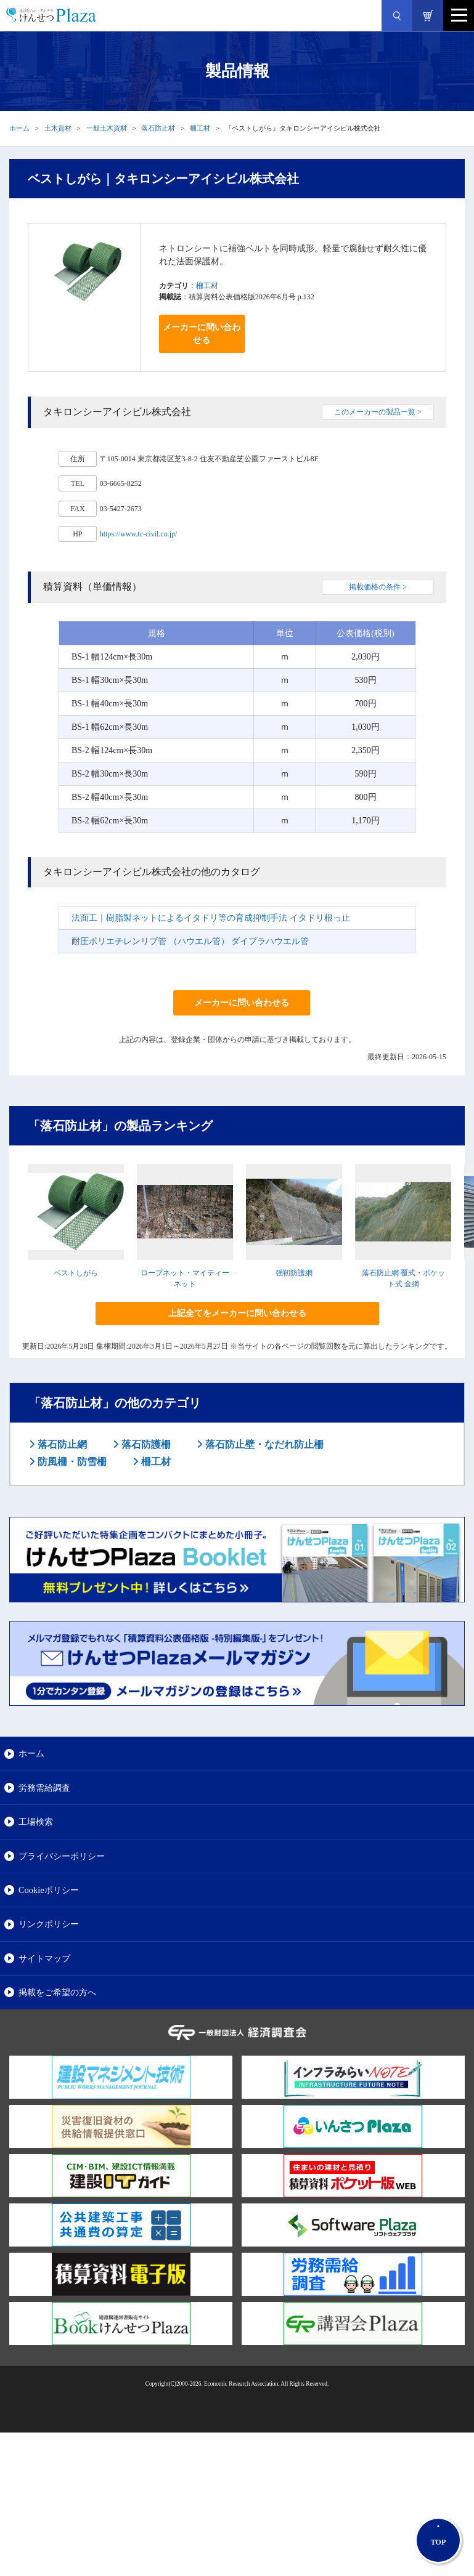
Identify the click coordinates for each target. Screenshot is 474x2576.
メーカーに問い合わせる (201, 334)
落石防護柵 (145, 1444)
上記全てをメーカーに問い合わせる (237, 1313)
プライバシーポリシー (61, 1856)
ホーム (19, 128)
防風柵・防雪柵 (71, 1461)
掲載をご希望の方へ (57, 1992)
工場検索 (35, 1822)
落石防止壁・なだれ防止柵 (263, 1444)
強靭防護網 (294, 1273)
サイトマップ (44, 1958)
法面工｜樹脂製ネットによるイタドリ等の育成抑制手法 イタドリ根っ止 (211, 918)
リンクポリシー (48, 1924)
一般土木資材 (106, 128)
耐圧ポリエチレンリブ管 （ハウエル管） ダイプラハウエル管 (190, 941)
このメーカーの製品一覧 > (378, 412)
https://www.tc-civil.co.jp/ (139, 534)
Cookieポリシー (48, 1890)
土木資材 (58, 128)
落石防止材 (158, 128)
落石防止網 (61, 1444)
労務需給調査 (44, 1788)
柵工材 (200, 128)
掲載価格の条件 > (378, 587)
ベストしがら (76, 1273)
